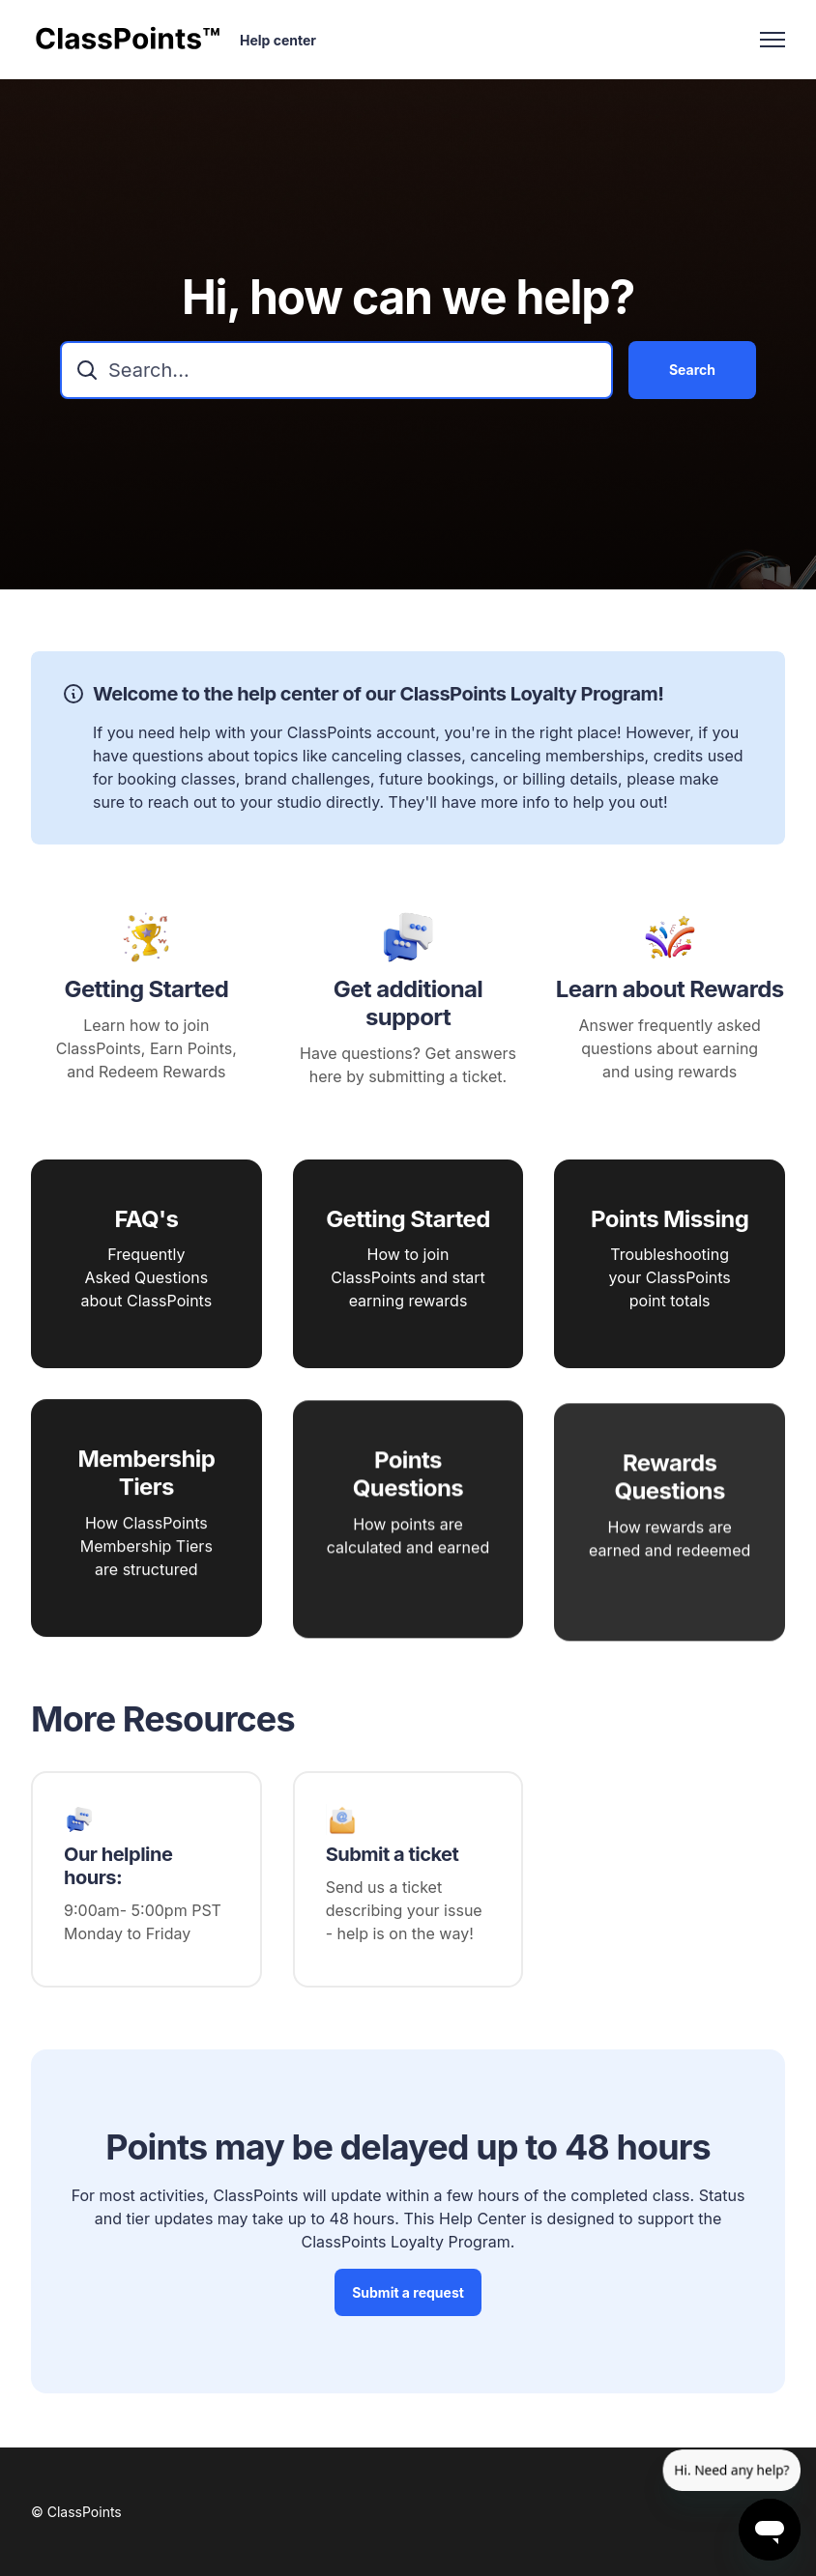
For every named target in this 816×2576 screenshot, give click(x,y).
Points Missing (669, 1237)
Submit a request (408, 2298)
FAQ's (146, 1224)
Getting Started (146, 995)
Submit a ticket (392, 1854)
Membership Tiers (146, 1503)
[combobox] (336, 370)
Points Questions (408, 1519)
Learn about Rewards (670, 995)
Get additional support (408, 1009)
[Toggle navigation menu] (772, 39)
